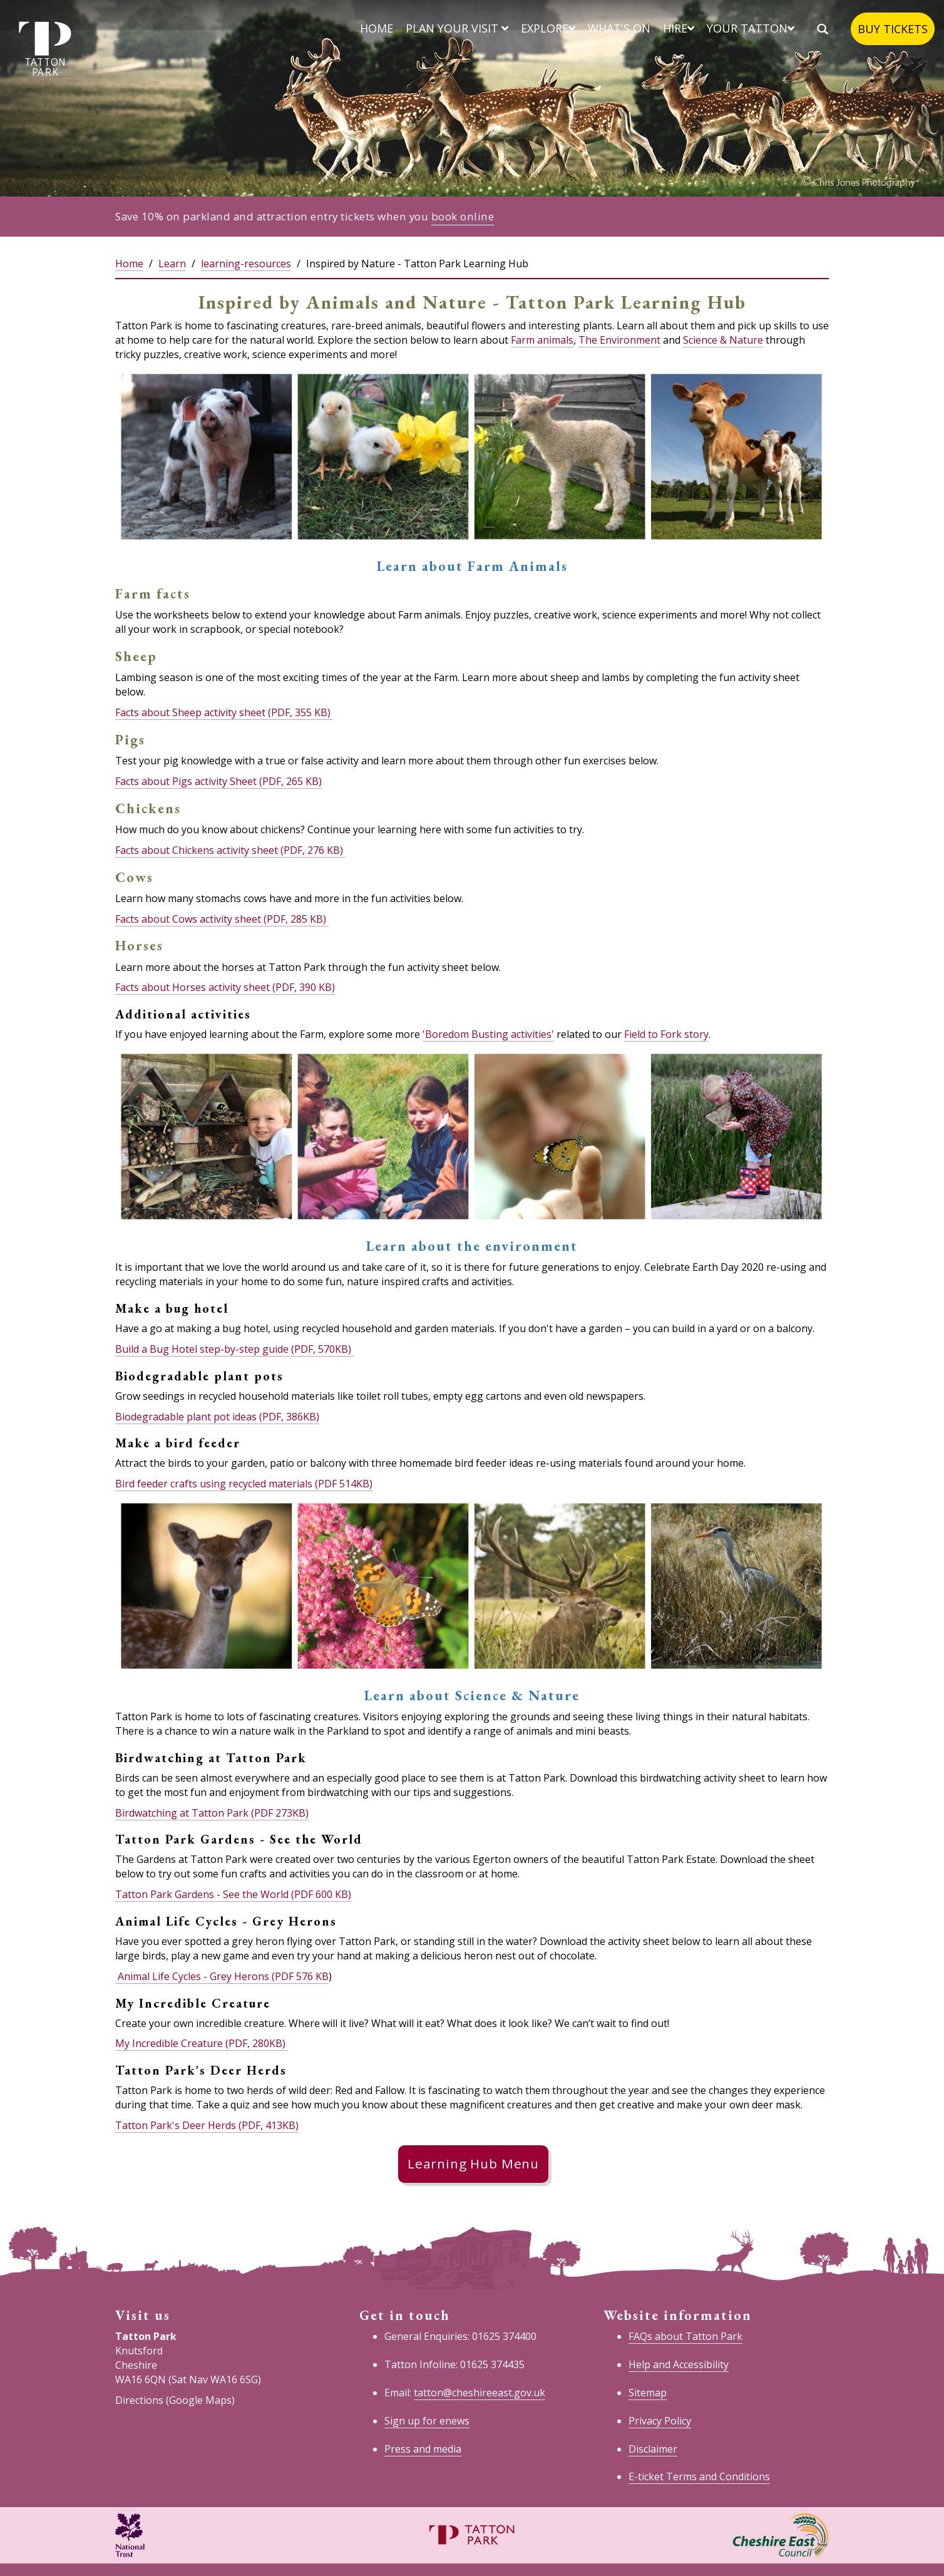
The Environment (619, 340)
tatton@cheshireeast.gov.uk (479, 2392)
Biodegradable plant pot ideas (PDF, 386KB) (217, 1417)
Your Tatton (750, 28)
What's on (619, 28)
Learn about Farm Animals (472, 566)
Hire (678, 28)
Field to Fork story (666, 1034)
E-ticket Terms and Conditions (699, 2476)
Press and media (422, 2449)
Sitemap (647, 2392)
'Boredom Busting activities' (488, 1034)
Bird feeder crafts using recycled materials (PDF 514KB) (243, 1484)
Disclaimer (652, 2449)
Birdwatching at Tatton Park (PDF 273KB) (212, 1813)
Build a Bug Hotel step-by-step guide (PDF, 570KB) (234, 1349)
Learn (172, 263)
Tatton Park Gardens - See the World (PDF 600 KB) (233, 1894)
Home (376, 28)
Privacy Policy (659, 2421)
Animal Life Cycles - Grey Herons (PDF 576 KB (222, 1976)
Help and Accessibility (678, 2364)
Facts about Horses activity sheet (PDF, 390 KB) (225, 987)
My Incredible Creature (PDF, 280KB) (201, 2043)
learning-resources (246, 263)
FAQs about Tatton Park (685, 2336)
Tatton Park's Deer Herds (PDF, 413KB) (207, 2125)
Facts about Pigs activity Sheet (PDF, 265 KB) (218, 781)
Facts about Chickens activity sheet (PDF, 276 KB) (230, 850)
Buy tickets (893, 28)
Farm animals (542, 340)
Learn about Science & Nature (472, 1695)
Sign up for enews (426, 2421)
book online (463, 216)
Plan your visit (457, 28)
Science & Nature (723, 340)
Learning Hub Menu (473, 2163)
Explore (548, 28)
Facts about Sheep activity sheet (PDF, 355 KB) (223, 712)
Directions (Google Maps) (175, 2400)
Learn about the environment (472, 1246)
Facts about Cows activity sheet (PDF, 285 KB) (222, 919)
